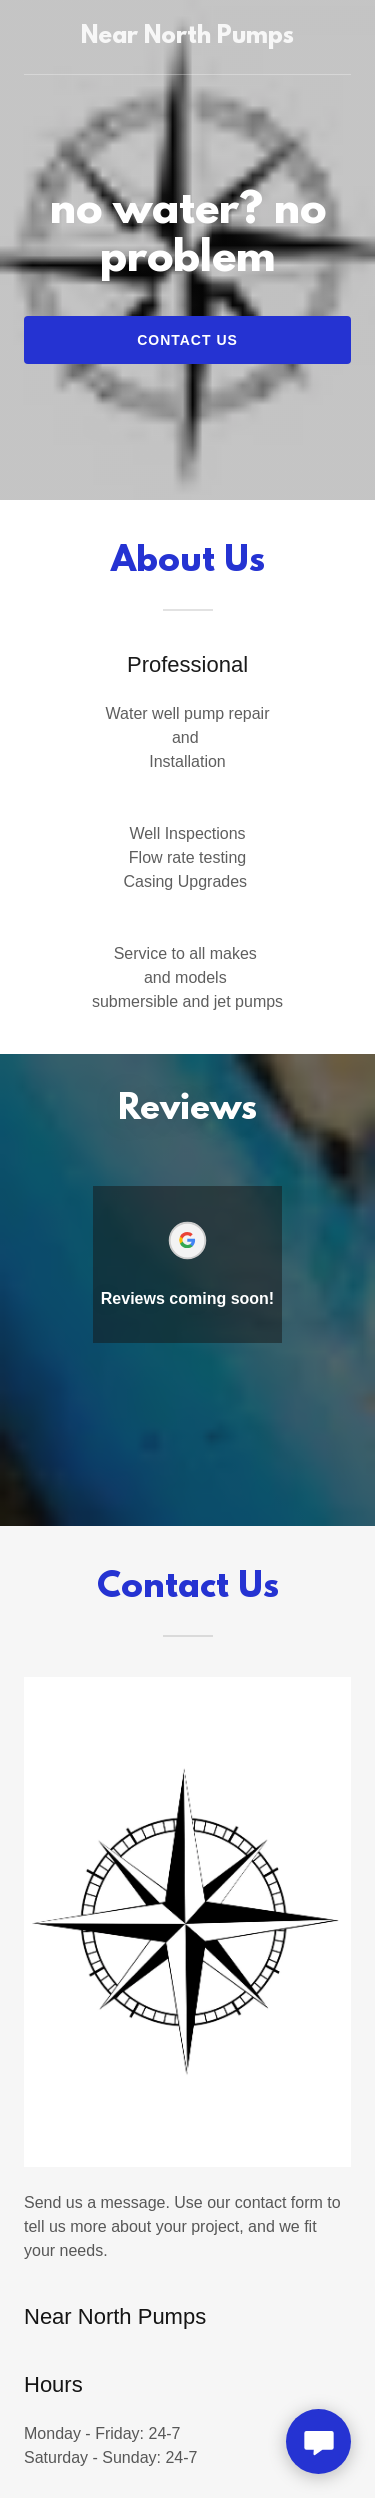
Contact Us (187, 340)
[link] (187, 37)
